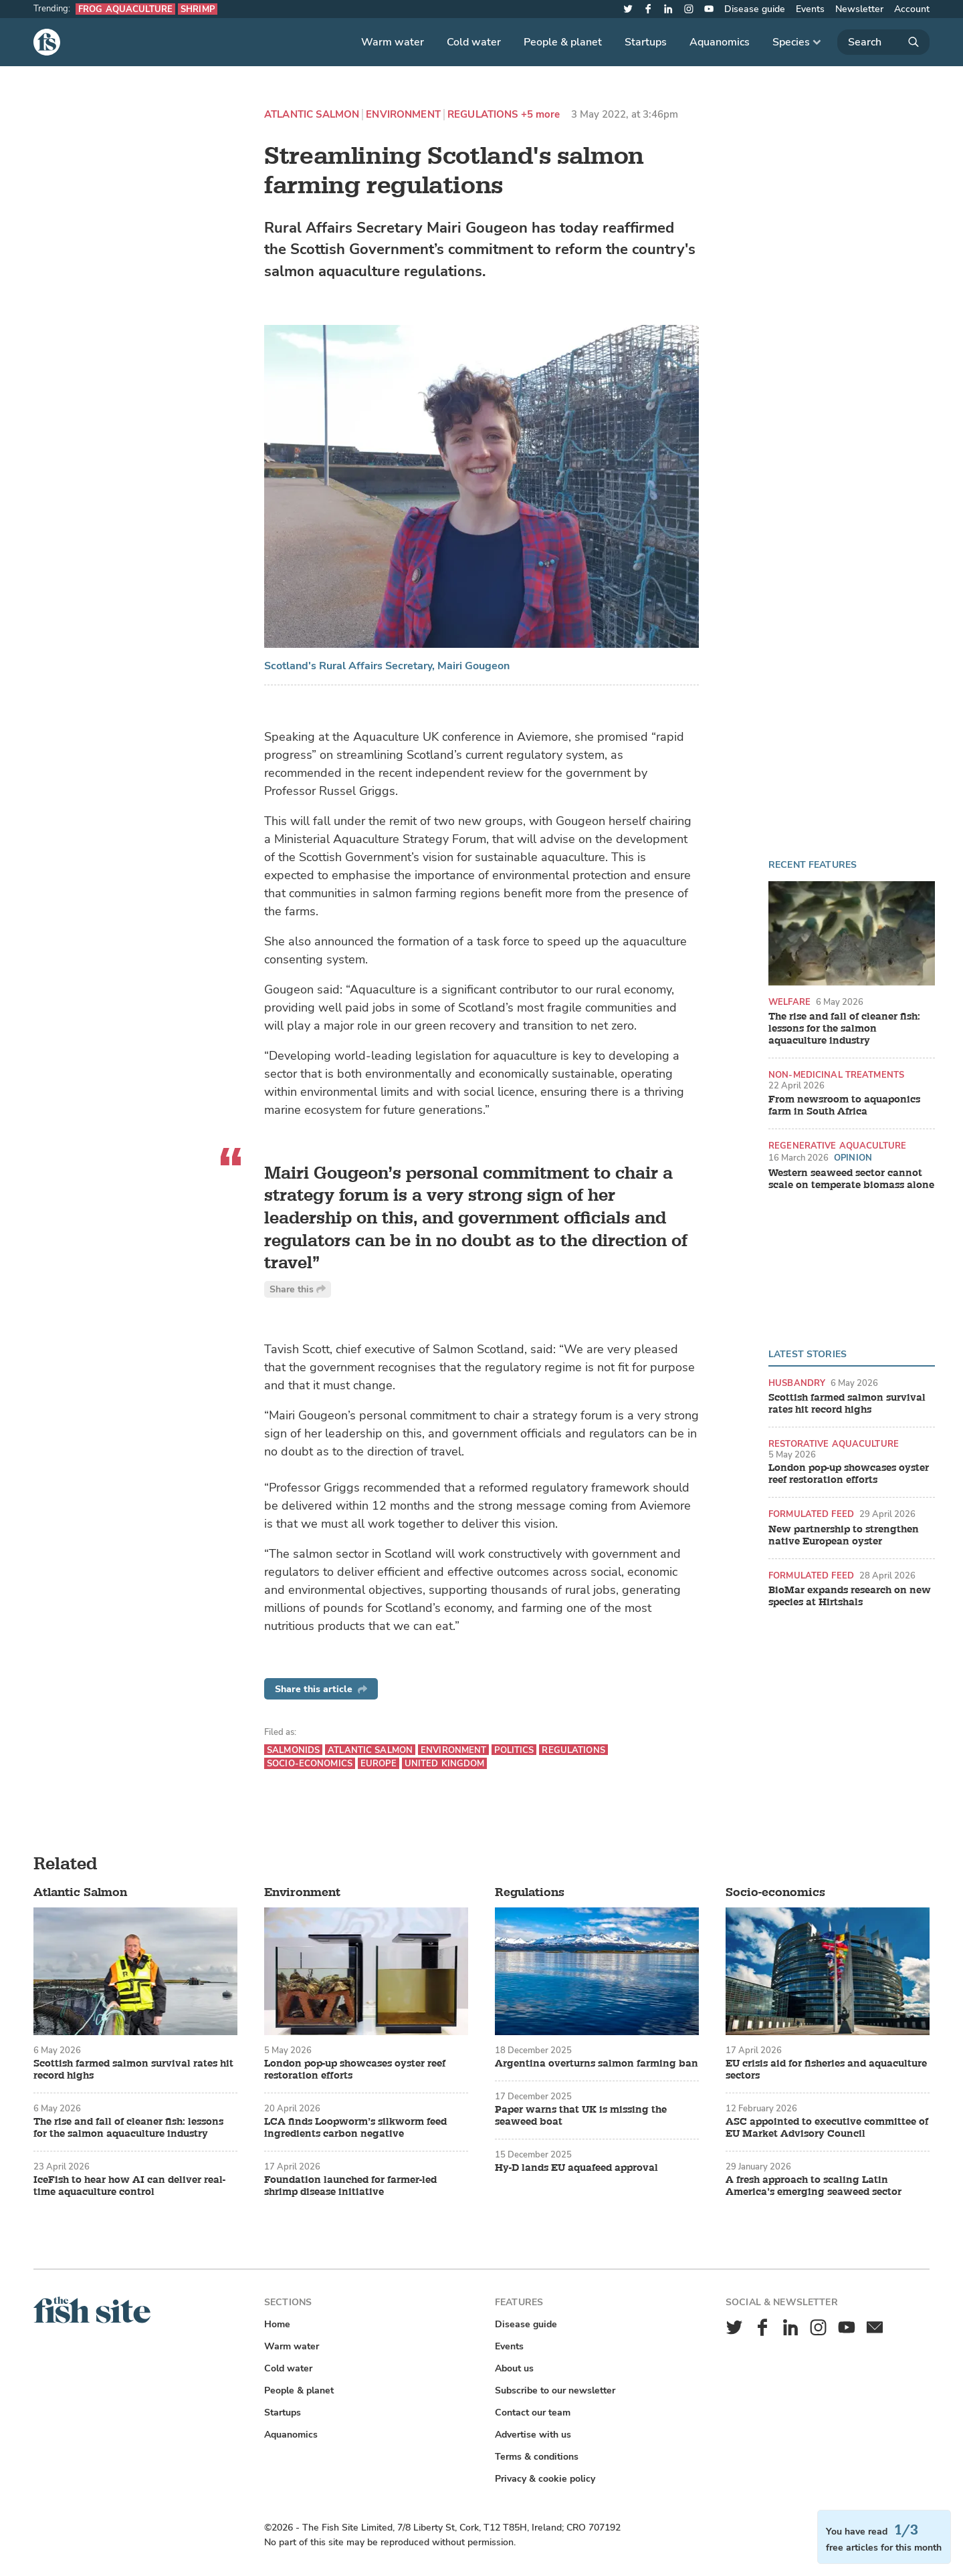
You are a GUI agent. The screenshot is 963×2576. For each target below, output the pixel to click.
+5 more (540, 114)
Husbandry (796, 1383)
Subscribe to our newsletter (555, 2390)
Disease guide (754, 9)
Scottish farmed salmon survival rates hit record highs (847, 1404)
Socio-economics (309, 1763)
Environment (403, 114)
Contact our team (532, 2412)
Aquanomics (719, 42)
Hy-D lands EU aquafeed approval (576, 2168)
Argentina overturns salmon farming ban (596, 2064)
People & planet (563, 42)
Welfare (789, 1002)
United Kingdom (445, 1763)
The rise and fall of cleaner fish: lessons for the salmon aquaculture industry (844, 1029)
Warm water (392, 42)
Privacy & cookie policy (545, 2478)
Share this (298, 1289)
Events (810, 9)
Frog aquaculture (125, 9)
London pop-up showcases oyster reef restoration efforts (848, 1474)
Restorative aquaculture (833, 1443)
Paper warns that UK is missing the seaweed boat (581, 2116)
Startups (646, 42)
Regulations (482, 114)
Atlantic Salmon (311, 114)
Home (277, 2324)
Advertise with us (533, 2434)
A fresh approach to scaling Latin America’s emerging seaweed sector (813, 2186)
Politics (514, 1750)
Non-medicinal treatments (836, 1074)
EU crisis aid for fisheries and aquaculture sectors (826, 2070)
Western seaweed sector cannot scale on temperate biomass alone (851, 1179)
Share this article (321, 1689)
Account (912, 9)
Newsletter (859, 9)
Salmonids (293, 1750)
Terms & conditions (536, 2456)
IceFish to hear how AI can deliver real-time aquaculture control (129, 2186)
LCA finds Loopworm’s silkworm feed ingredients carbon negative (355, 2128)
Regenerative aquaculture (837, 1145)
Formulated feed (811, 1514)
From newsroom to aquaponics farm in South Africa (844, 1106)
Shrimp (198, 9)
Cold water (474, 42)
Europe (378, 1763)
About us (514, 2368)
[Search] (883, 42)
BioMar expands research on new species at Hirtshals (849, 1597)
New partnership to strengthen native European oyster (843, 1536)
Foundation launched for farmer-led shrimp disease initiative (350, 2186)
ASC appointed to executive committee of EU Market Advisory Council (827, 2128)
